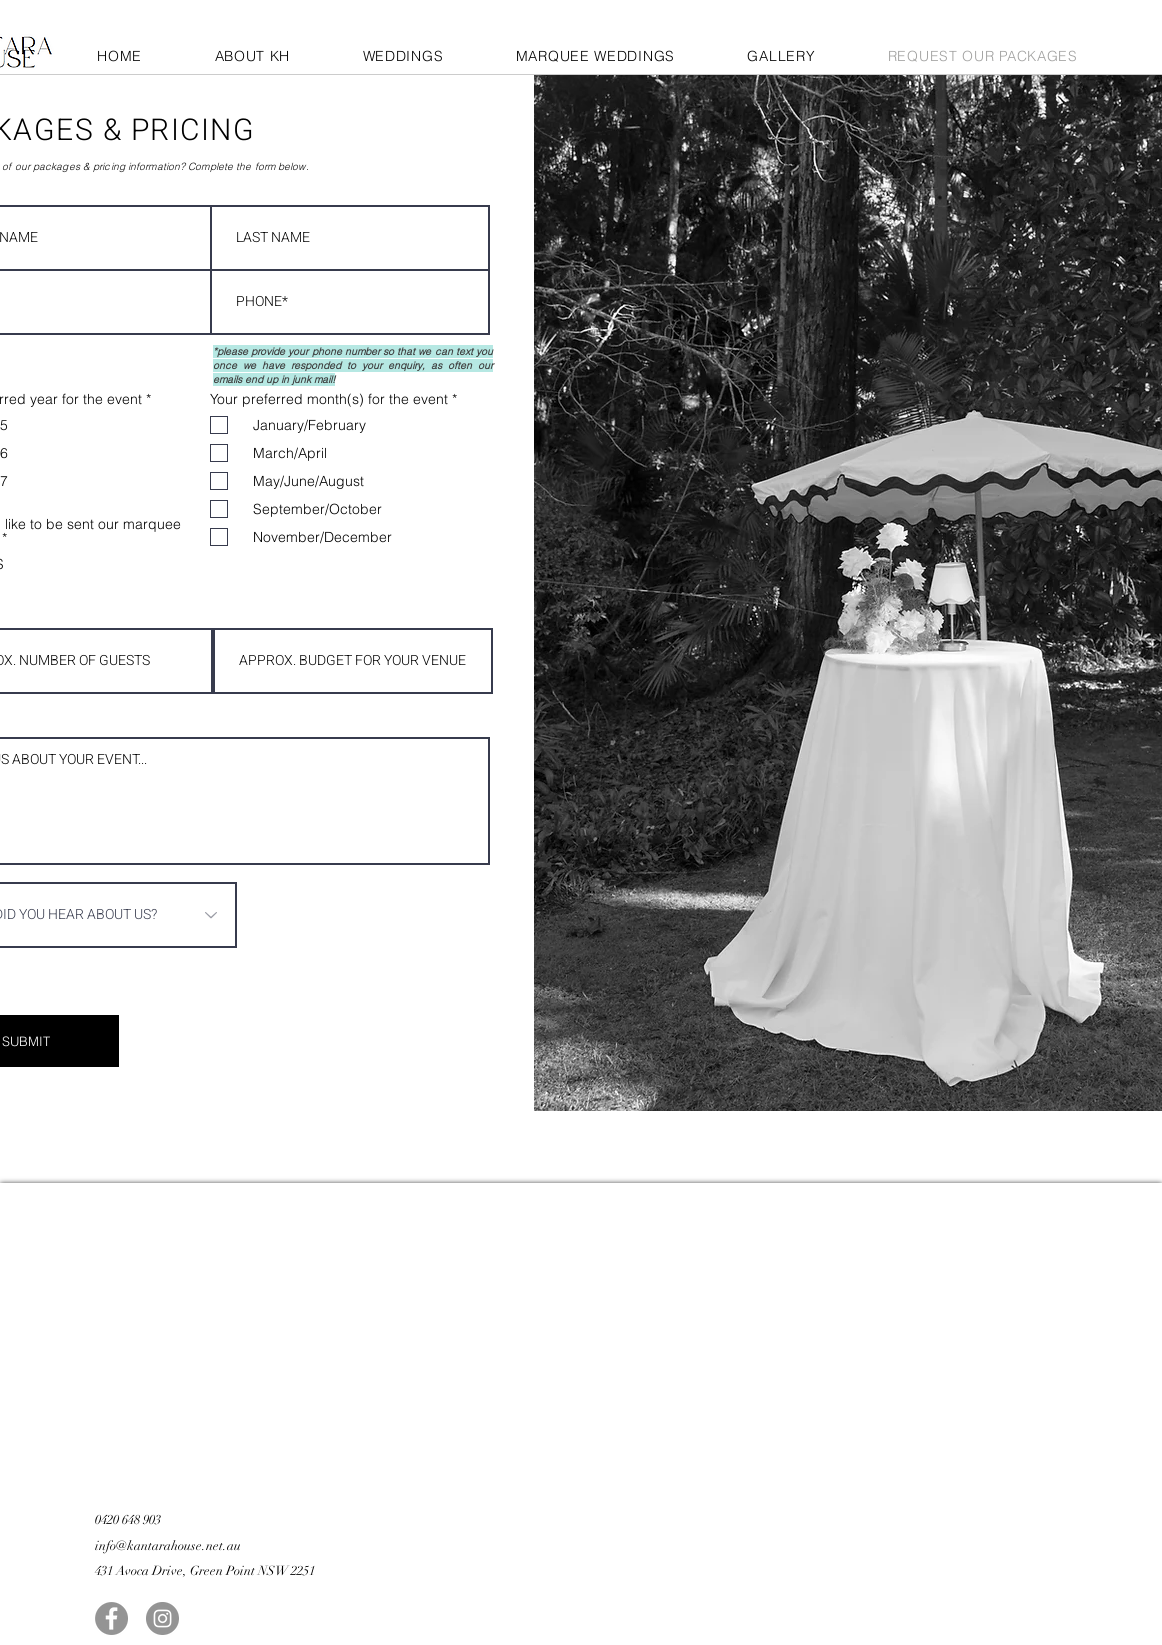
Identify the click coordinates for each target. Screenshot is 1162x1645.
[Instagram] (162, 1618)
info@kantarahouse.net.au (168, 1546)
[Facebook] (111, 1618)
